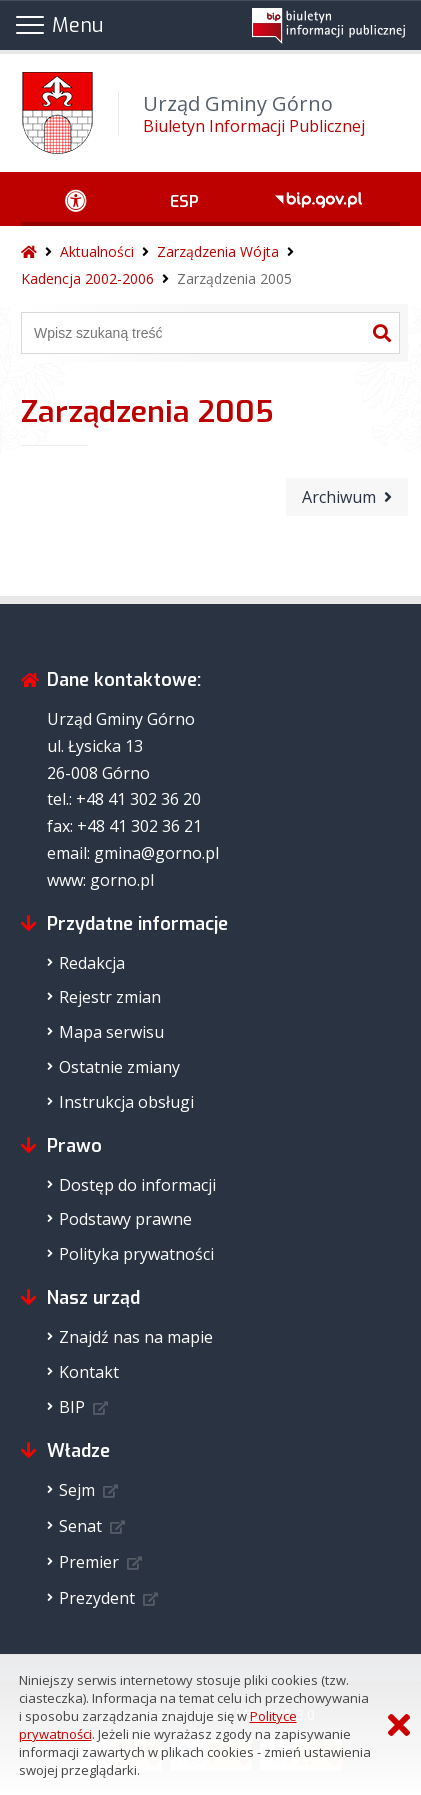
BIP (72, 1407)
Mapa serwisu (111, 1032)
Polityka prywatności (136, 1254)
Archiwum (339, 497)
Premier (89, 1562)
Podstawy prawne (125, 1219)
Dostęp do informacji (137, 1185)
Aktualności (97, 251)
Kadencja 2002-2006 (87, 278)
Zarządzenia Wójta (218, 251)
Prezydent (97, 1598)
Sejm (77, 1490)
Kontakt (89, 1372)
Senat (80, 1526)
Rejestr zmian (110, 997)
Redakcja (92, 963)
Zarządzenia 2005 (234, 278)
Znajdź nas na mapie (136, 1337)
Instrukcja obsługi (126, 1102)
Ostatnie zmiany (119, 1067)
